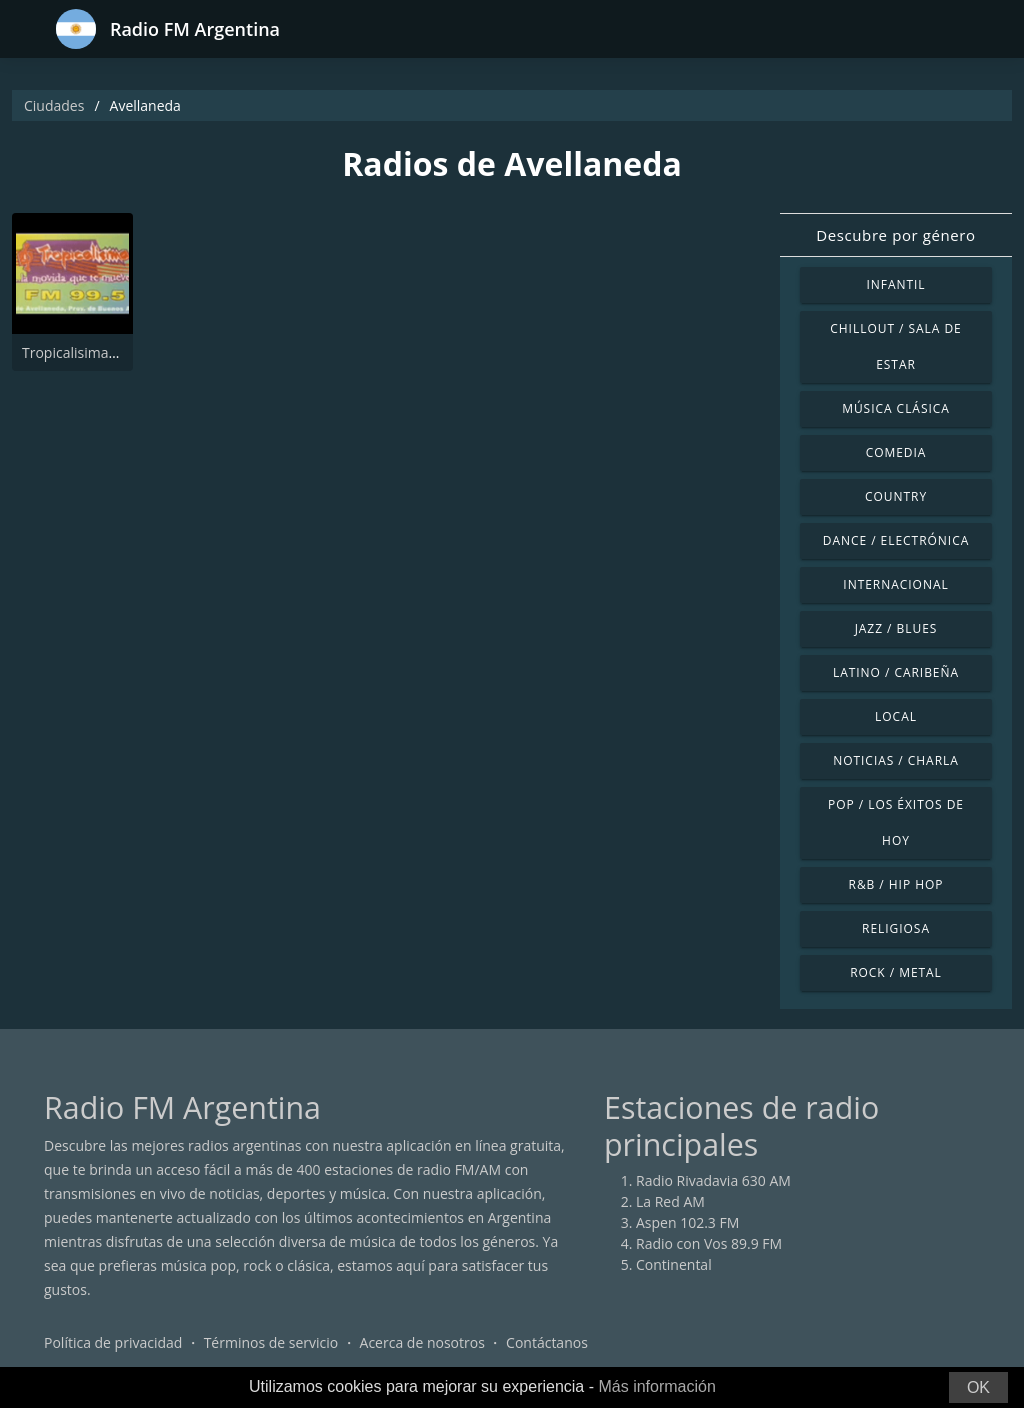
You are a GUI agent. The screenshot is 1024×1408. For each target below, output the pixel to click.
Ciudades (54, 105)
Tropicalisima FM (77, 352)
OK (978, 1387)
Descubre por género (895, 235)
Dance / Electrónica (896, 540)
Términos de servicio (271, 1342)
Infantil (895, 284)
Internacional (895, 584)
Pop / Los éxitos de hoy (896, 822)
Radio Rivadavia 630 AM (713, 1180)
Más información (656, 1386)
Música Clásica (896, 408)
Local (896, 716)
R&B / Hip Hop (896, 884)
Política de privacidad (113, 1342)
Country (896, 496)
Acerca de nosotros (422, 1342)
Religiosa (896, 928)
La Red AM (670, 1201)
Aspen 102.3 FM (687, 1222)
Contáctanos (547, 1342)
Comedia (896, 452)
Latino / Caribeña (896, 672)
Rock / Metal (896, 972)
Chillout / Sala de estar (895, 346)
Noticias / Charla (896, 760)
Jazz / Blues (896, 628)
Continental (674, 1264)
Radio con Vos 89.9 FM (709, 1243)
